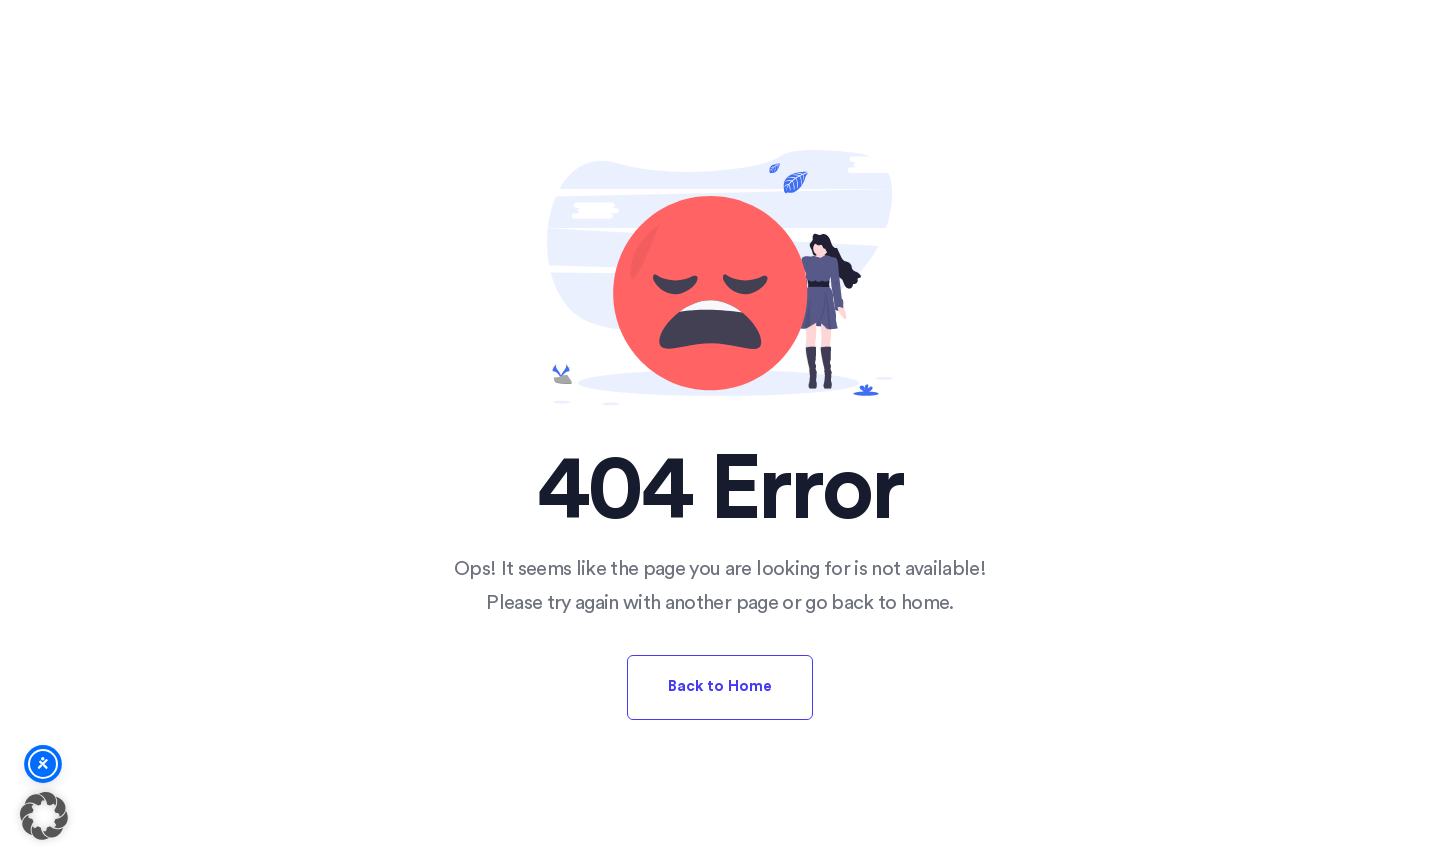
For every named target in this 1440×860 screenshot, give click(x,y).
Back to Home (720, 686)
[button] (44, 816)
